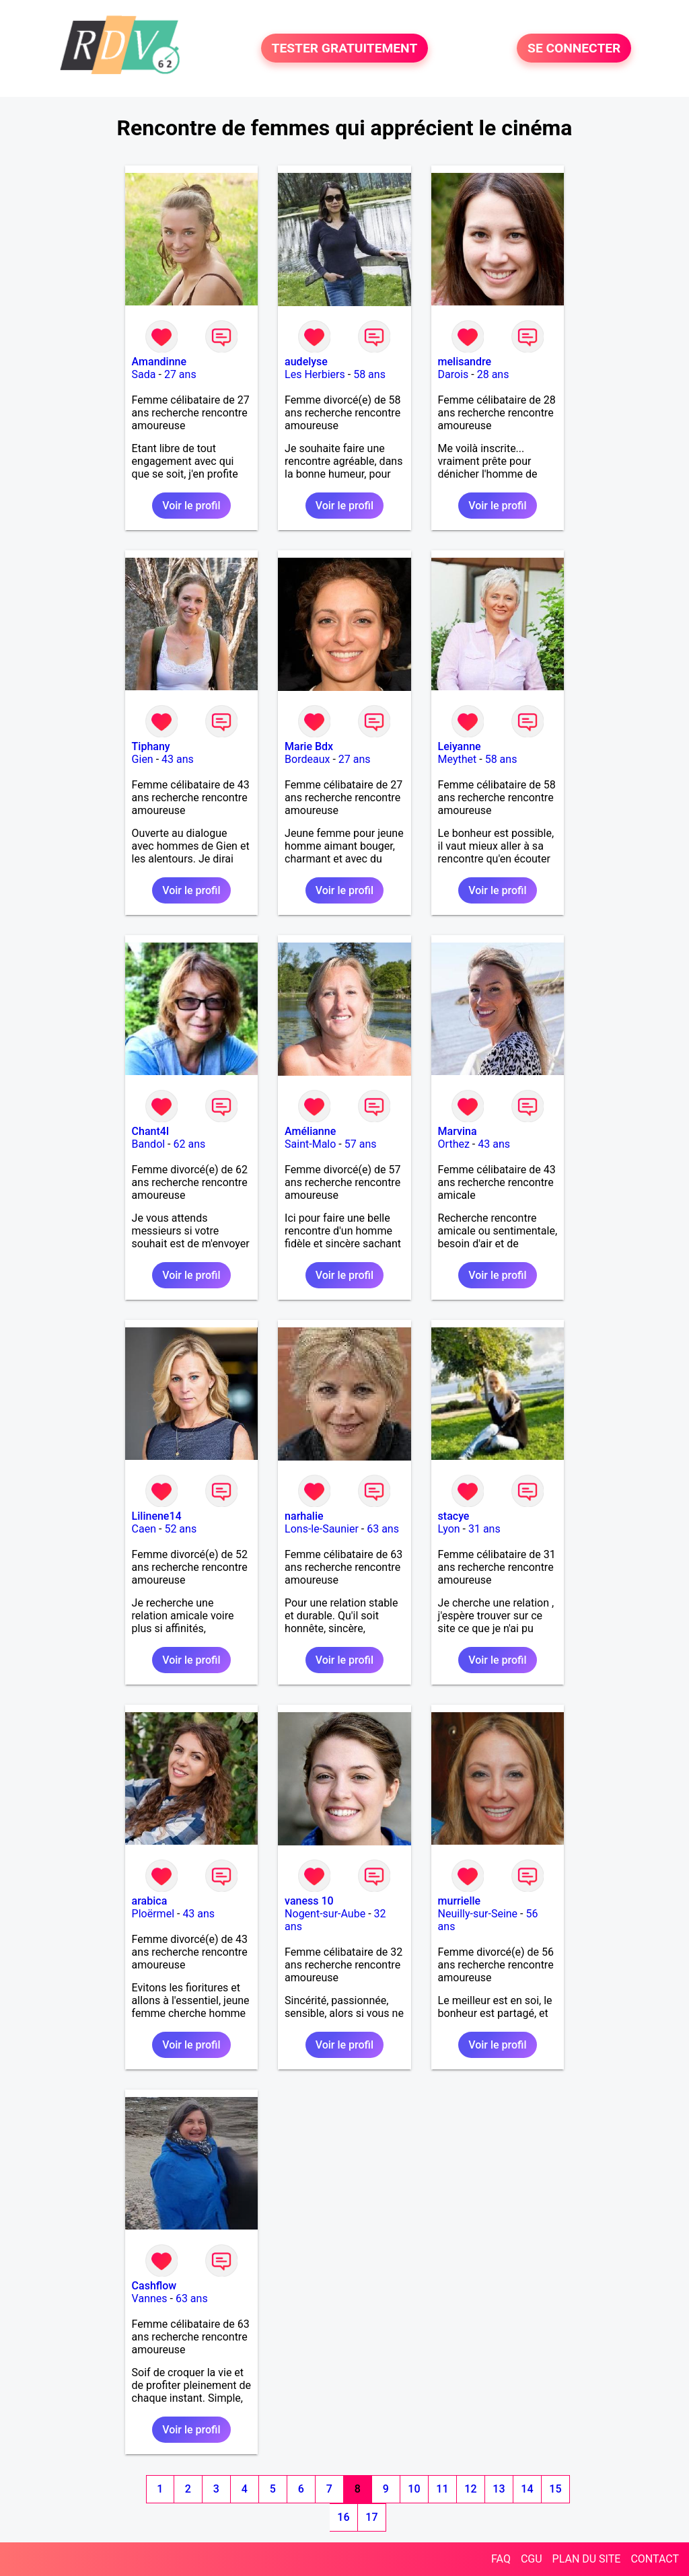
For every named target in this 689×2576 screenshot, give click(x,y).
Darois (453, 374)
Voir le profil (191, 505)
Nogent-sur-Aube (325, 1913)
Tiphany (151, 746)
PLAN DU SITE (586, 2558)
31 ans (484, 1528)
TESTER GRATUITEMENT (345, 48)
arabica (150, 1900)
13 (499, 2488)
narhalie (304, 1516)
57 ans (360, 1144)
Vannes (150, 2298)
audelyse (306, 361)
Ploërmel (153, 1913)
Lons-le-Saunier (322, 1528)
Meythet (457, 759)
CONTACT (654, 2558)
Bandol (149, 1144)
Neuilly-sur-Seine (478, 1913)
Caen (144, 1528)
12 (470, 2488)
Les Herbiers (315, 374)
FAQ (501, 2558)
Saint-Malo (310, 1144)
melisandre (465, 361)
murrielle (459, 1900)
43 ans (177, 759)
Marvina (457, 1131)
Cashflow (154, 2285)
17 (371, 2517)
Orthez (454, 1144)
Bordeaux (307, 759)
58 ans (369, 374)
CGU (531, 2558)
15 (555, 2488)
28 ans (493, 374)
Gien (142, 759)
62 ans (190, 1144)
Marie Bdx (309, 746)
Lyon (449, 1528)
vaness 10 (309, 1900)
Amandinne (159, 361)
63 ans (383, 1528)
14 (527, 2488)
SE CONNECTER (574, 48)
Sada (144, 374)
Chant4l (150, 1131)
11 (442, 2488)
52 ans (180, 1528)
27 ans (180, 374)
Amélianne (310, 1131)
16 (343, 2517)
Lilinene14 (157, 1516)
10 (414, 2488)
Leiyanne (459, 746)
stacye (454, 1516)
